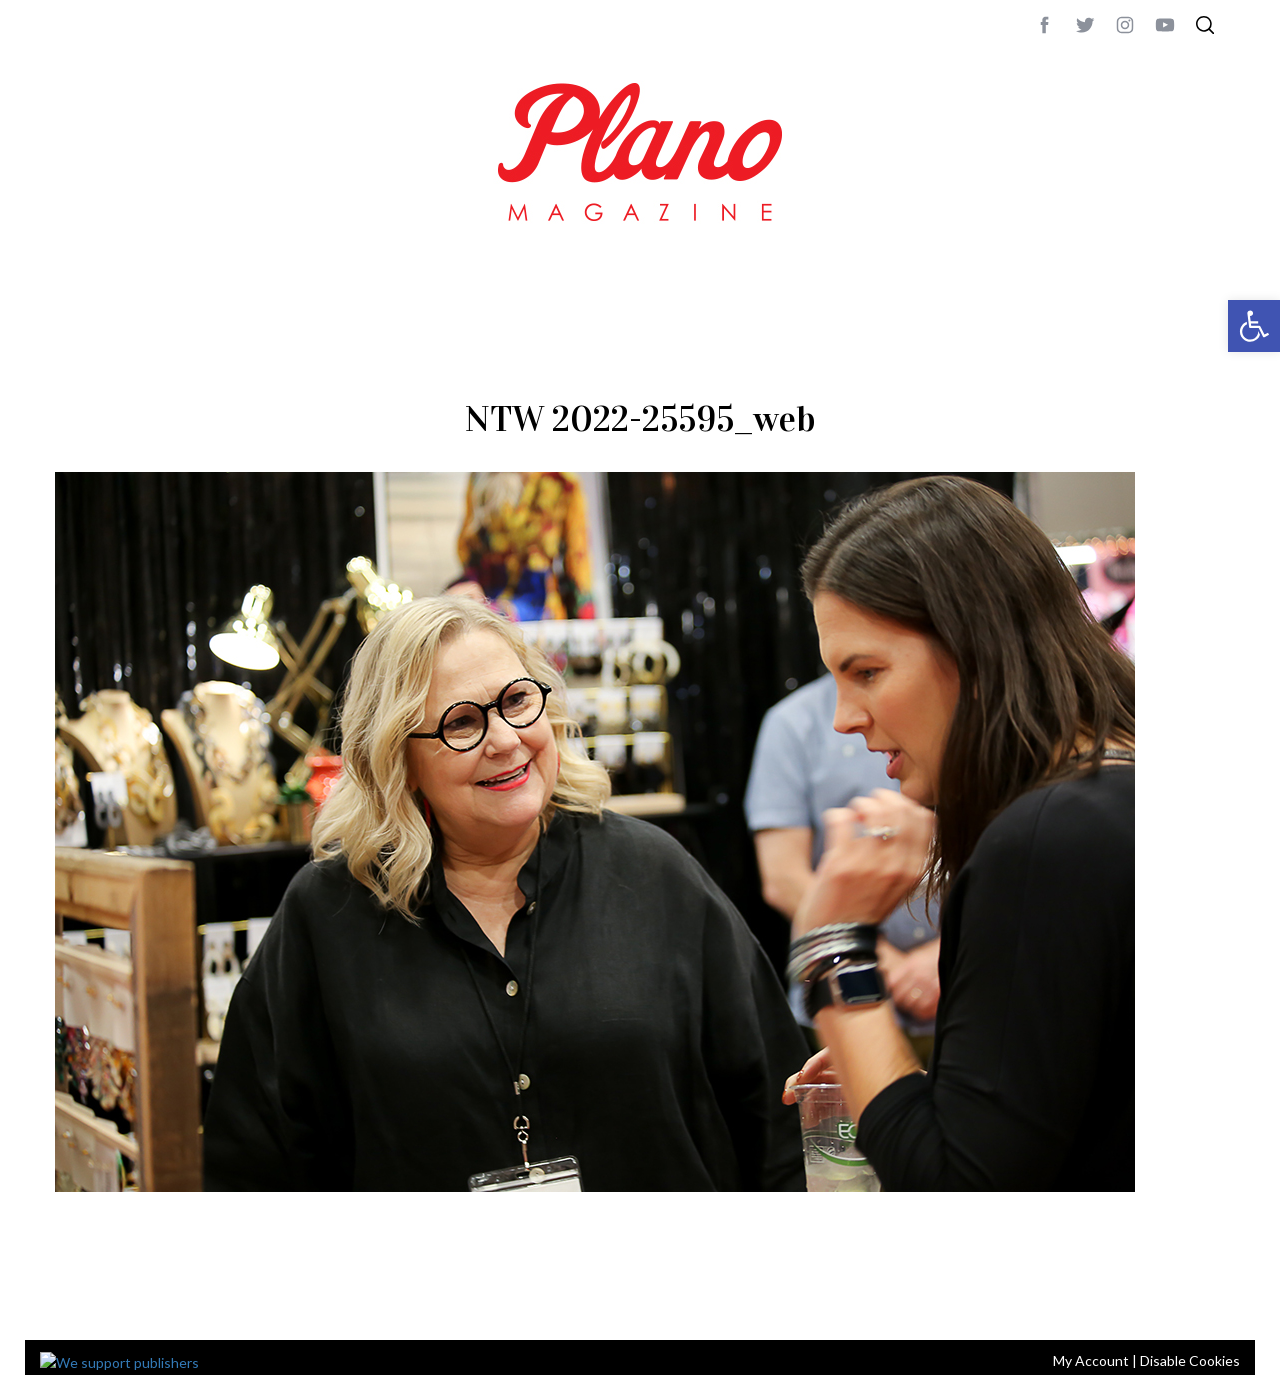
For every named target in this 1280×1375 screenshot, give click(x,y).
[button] (1254, 326)
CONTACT (135, 1298)
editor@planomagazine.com (655, 1298)
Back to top (1170, 1298)
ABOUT (76, 1298)
